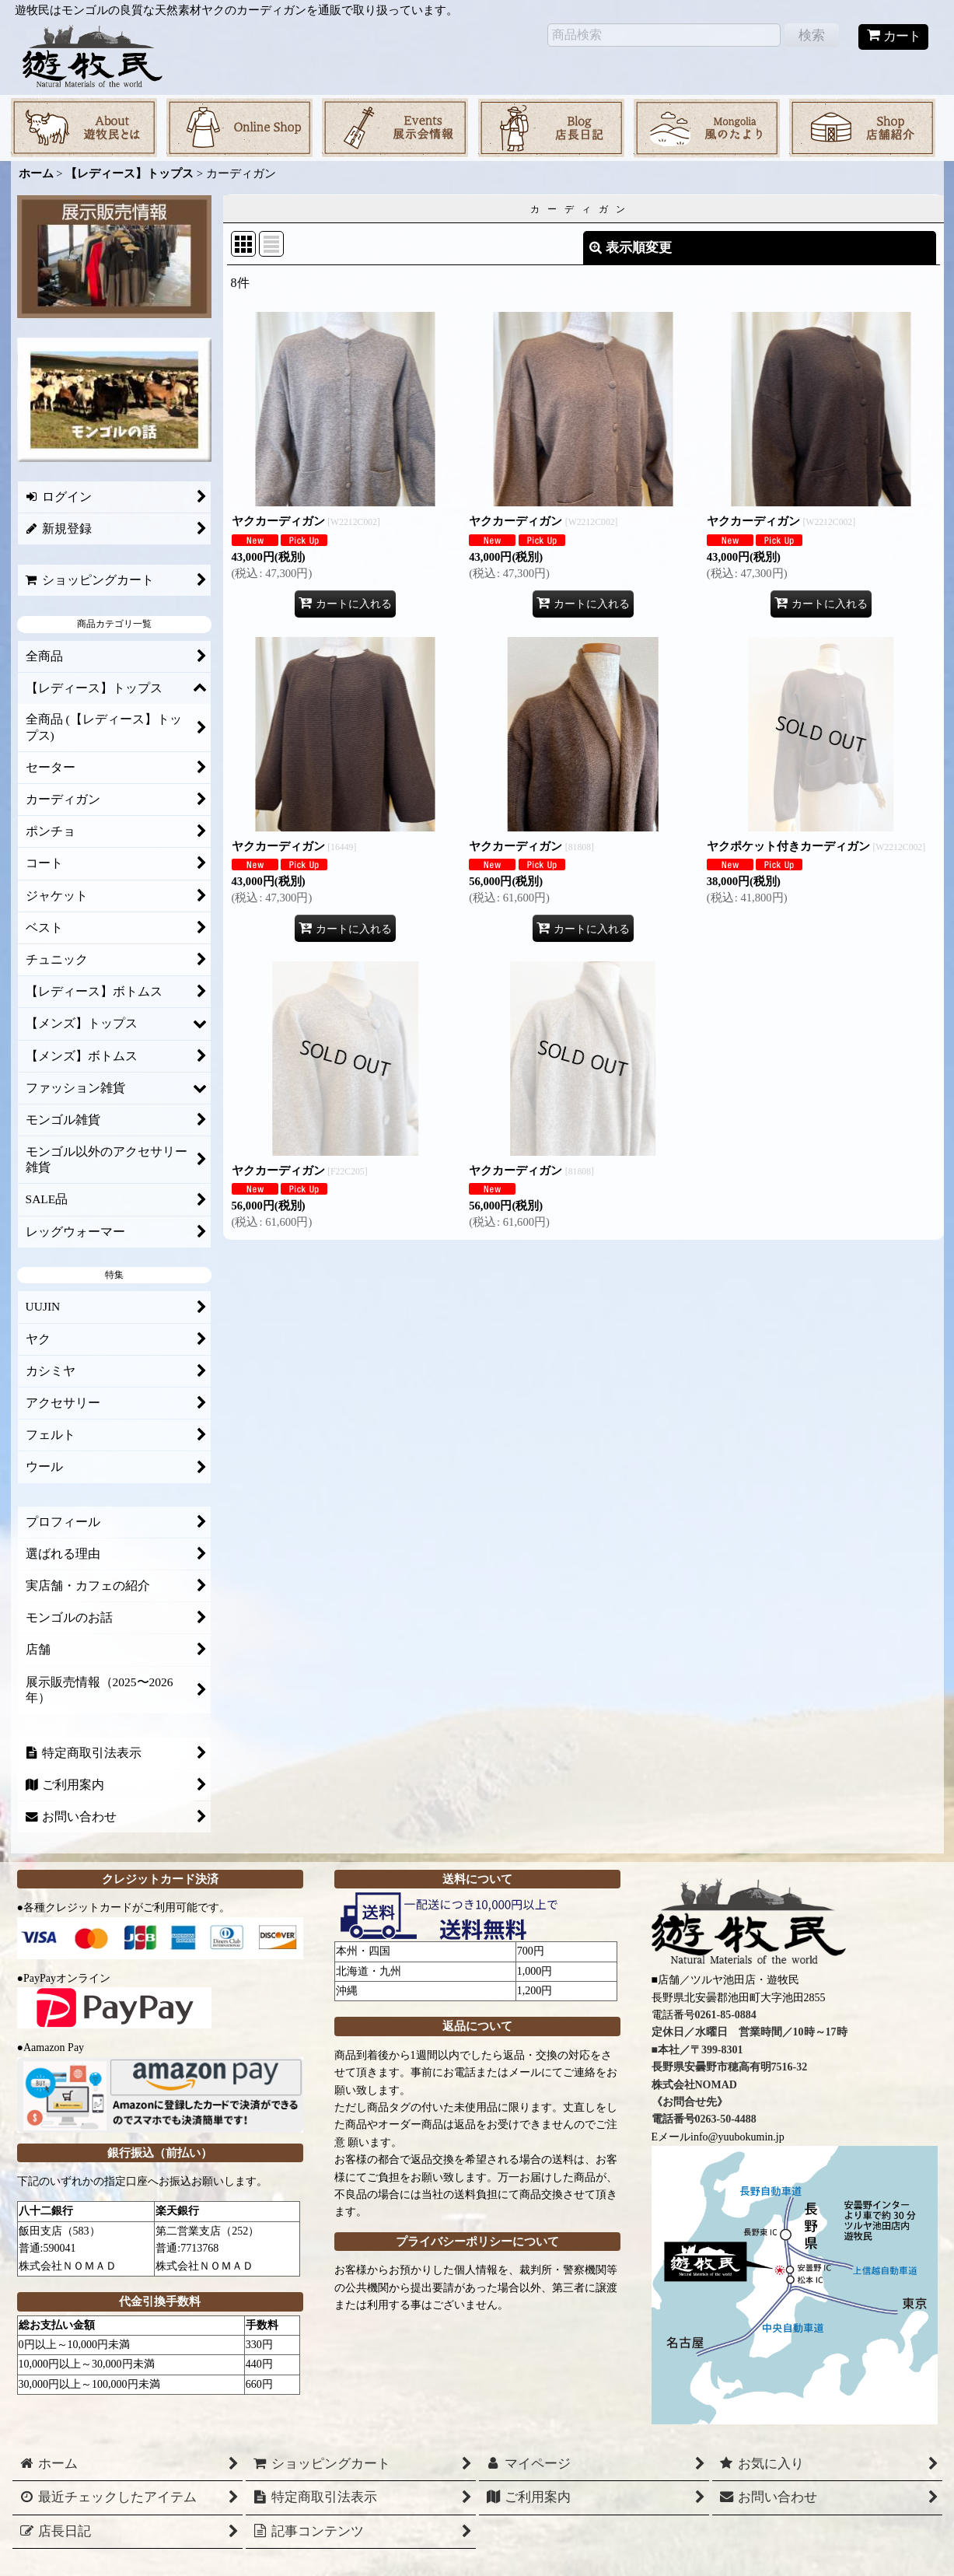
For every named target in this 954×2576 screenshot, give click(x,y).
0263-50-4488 (726, 2119)
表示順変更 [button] (630, 247)
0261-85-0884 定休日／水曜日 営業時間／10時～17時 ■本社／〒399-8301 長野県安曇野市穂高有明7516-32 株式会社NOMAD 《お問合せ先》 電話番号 (749, 2067)
